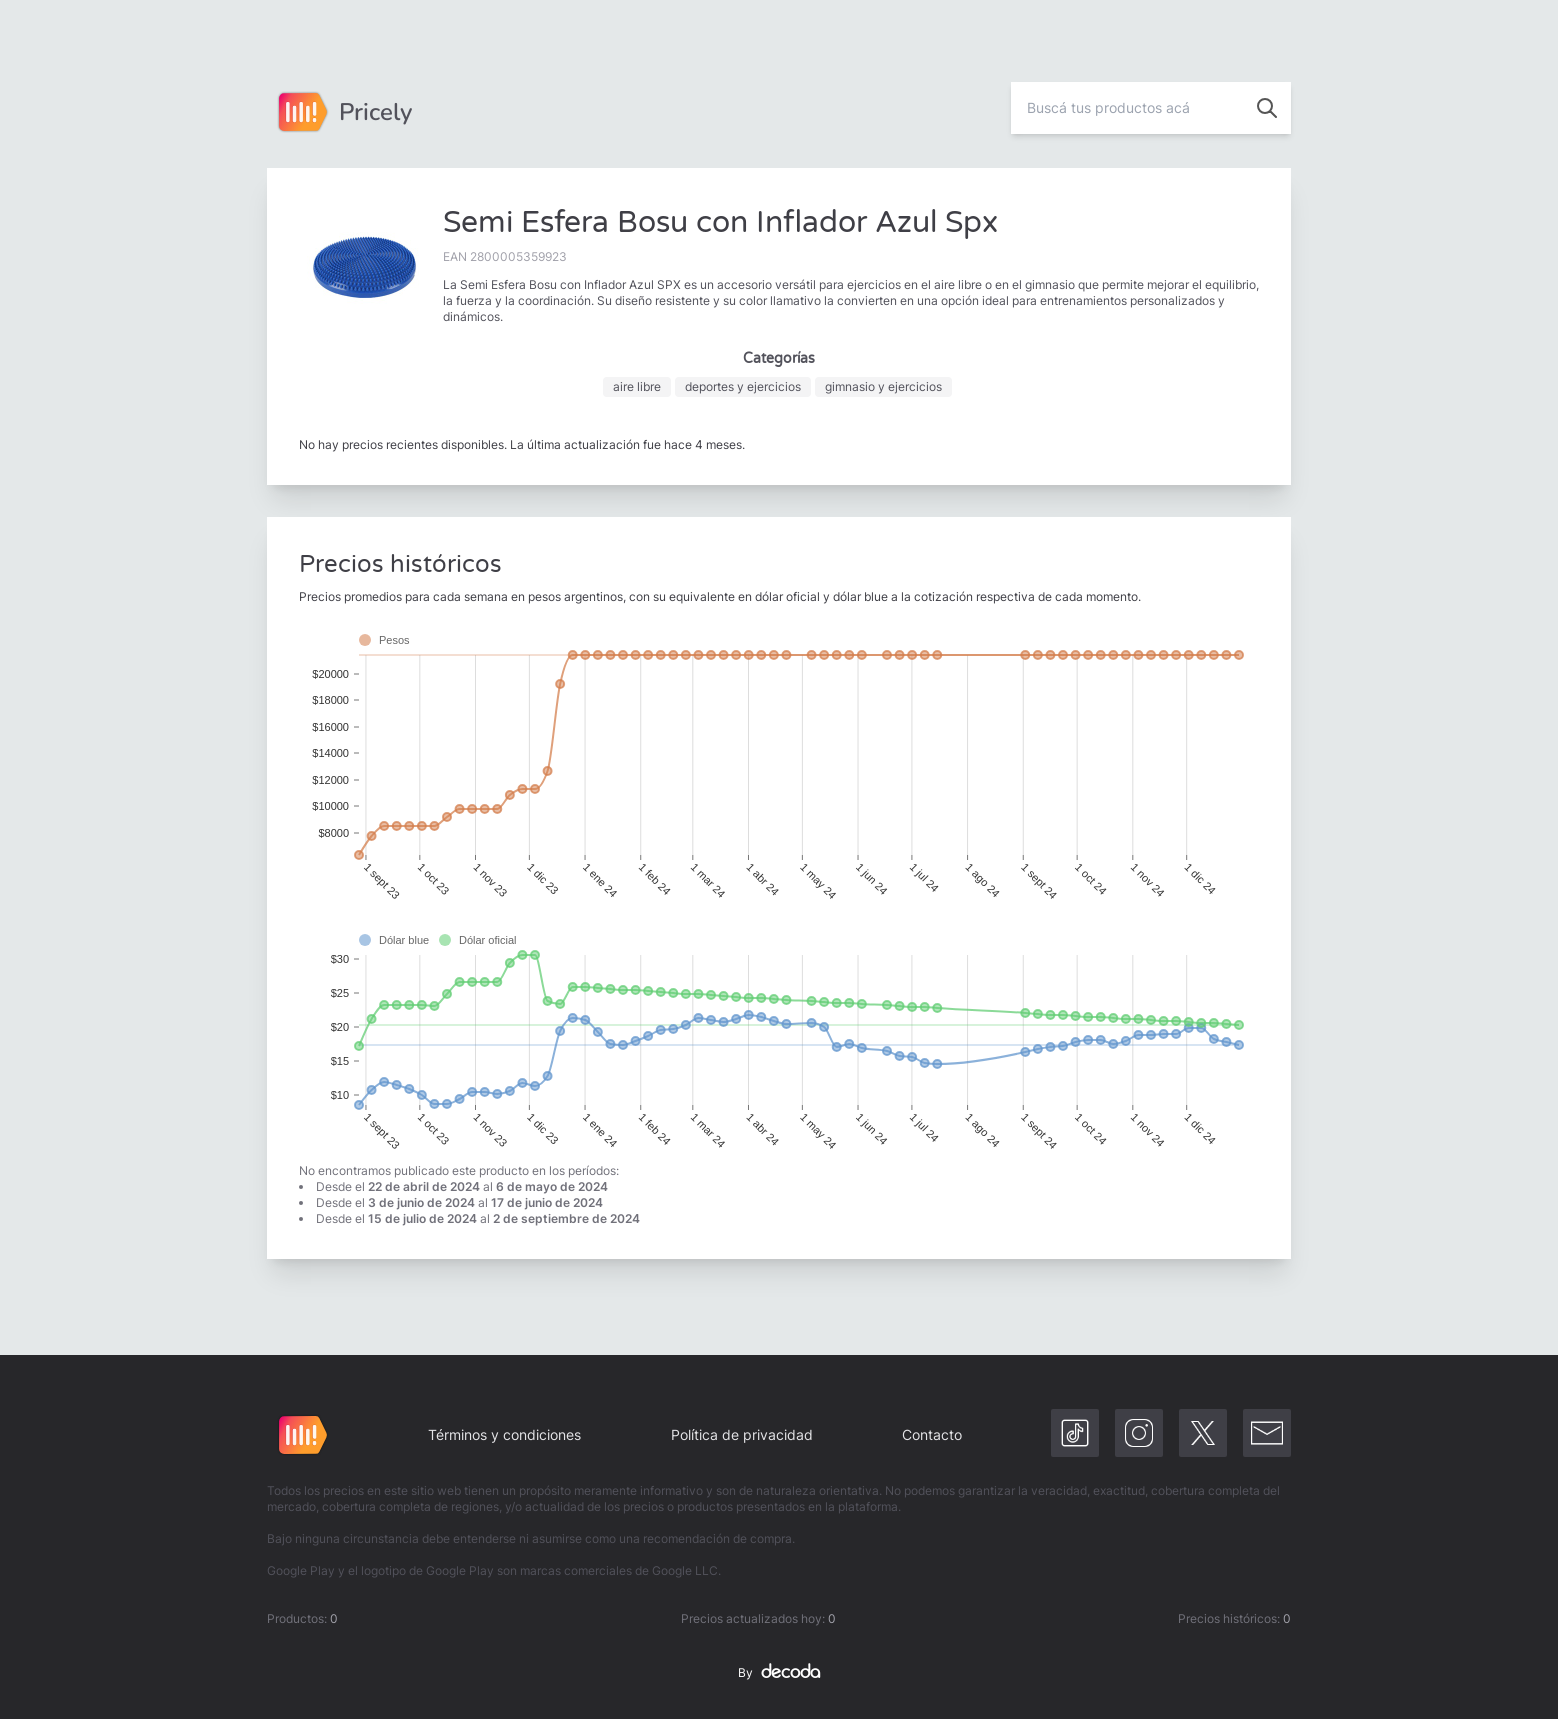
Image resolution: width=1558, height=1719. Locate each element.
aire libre (637, 386)
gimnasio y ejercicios (883, 386)
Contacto (932, 1434)
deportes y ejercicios (743, 386)
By (779, 1673)
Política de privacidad (742, 1434)
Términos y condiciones (504, 1434)
